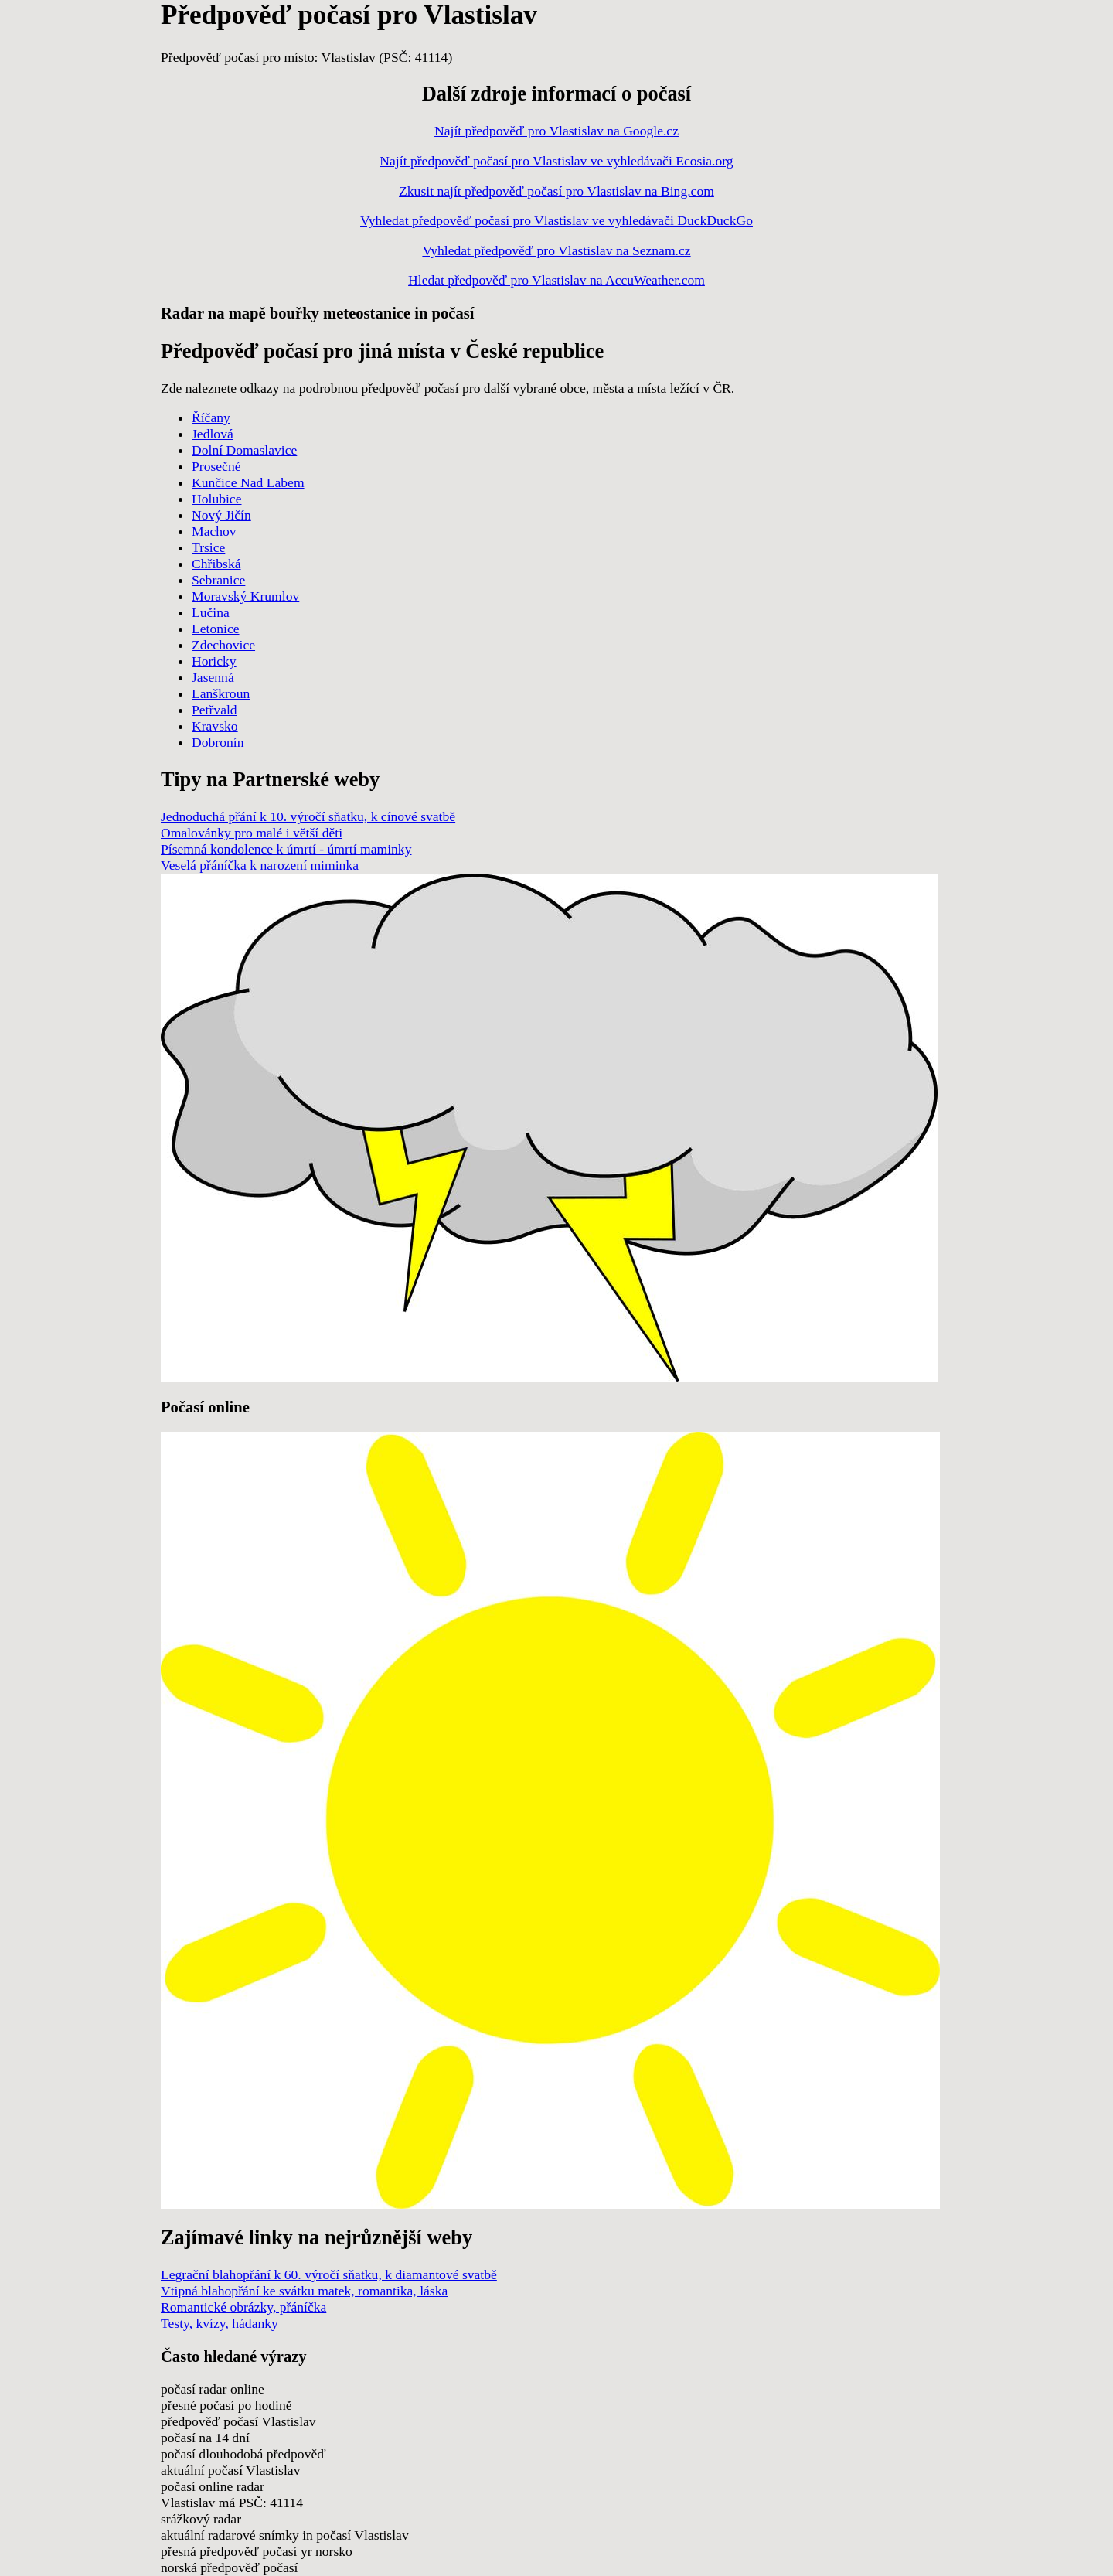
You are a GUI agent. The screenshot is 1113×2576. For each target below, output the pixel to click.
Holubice (217, 498)
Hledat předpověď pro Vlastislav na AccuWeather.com (556, 280)
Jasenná (213, 677)
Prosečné (216, 466)
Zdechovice (223, 645)
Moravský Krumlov (245, 596)
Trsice (208, 547)
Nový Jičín (221, 515)
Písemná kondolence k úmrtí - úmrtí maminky (286, 849)
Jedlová (212, 433)
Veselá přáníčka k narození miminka (260, 865)
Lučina (211, 612)
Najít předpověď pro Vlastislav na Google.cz (556, 130)
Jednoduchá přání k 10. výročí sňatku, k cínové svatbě (308, 816)
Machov (214, 531)
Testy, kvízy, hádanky (219, 2323)
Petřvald (214, 709)
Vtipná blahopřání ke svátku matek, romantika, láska (304, 2290)
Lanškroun (221, 693)
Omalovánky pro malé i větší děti (251, 832)
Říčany (211, 417)
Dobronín (217, 742)
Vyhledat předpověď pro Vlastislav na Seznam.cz (556, 250)
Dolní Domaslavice (244, 450)
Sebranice (218, 580)
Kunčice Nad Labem (248, 482)
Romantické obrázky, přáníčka (243, 2307)
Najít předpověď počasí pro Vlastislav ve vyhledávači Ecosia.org (556, 161)
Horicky (214, 661)
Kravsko (215, 726)
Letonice (216, 628)
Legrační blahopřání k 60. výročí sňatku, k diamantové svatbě (329, 2274)
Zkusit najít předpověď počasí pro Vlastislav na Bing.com (556, 191)
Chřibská (216, 563)
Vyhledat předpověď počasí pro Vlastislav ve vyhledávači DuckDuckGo (556, 220)
